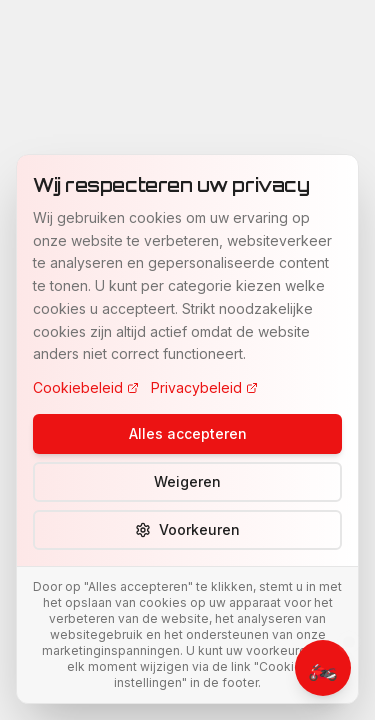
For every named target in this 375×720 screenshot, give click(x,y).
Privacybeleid (204, 387)
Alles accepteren (188, 433)
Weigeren (187, 481)
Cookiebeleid (86, 387)
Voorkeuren (187, 529)
